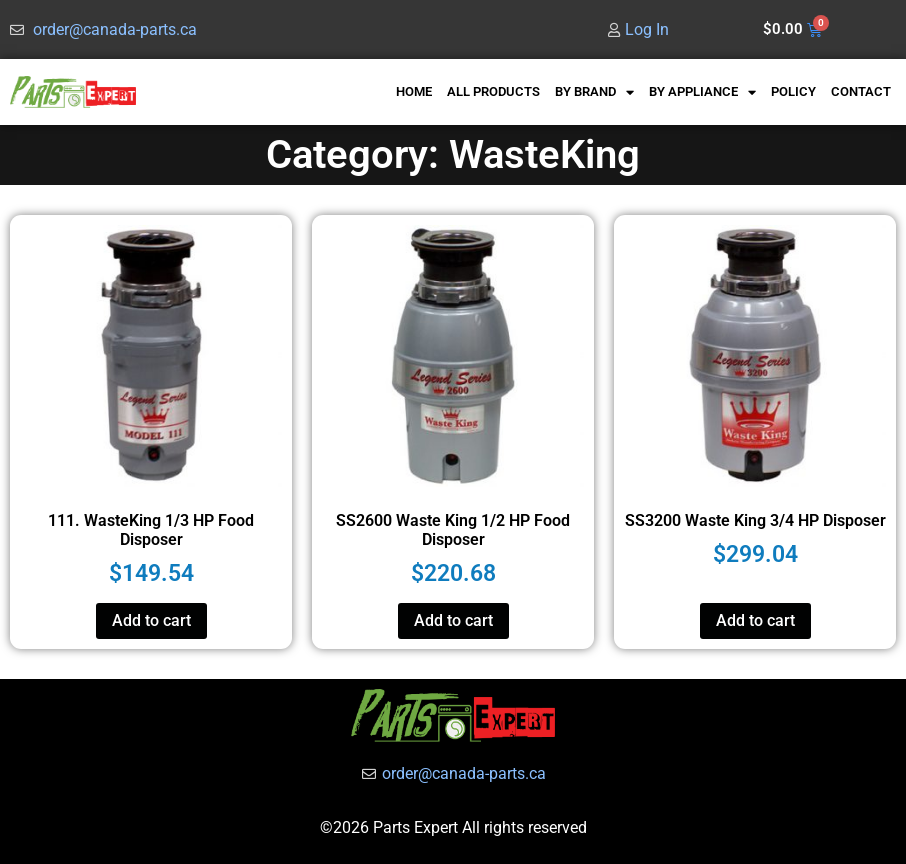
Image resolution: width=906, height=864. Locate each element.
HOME (414, 91)
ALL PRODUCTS (493, 91)
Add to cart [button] (151, 620)
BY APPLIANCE (702, 92)
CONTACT (861, 91)
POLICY (793, 91)
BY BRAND (594, 92)
